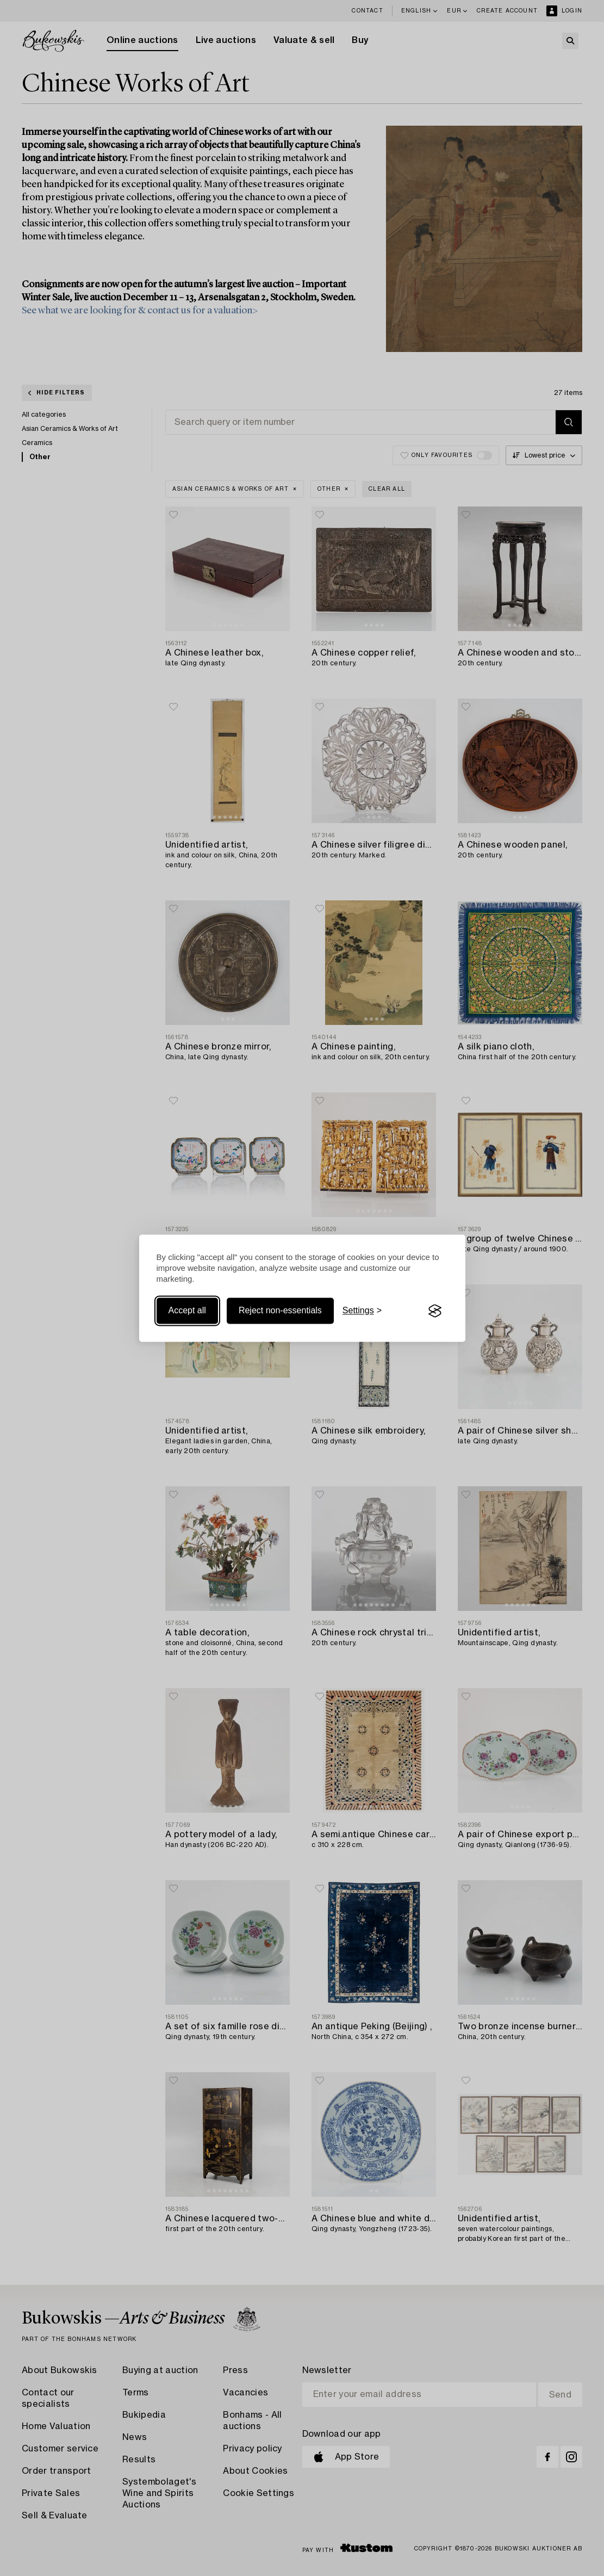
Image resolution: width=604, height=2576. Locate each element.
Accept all (187, 1310)
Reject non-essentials (280, 1310)
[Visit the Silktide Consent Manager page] (435, 1311)
